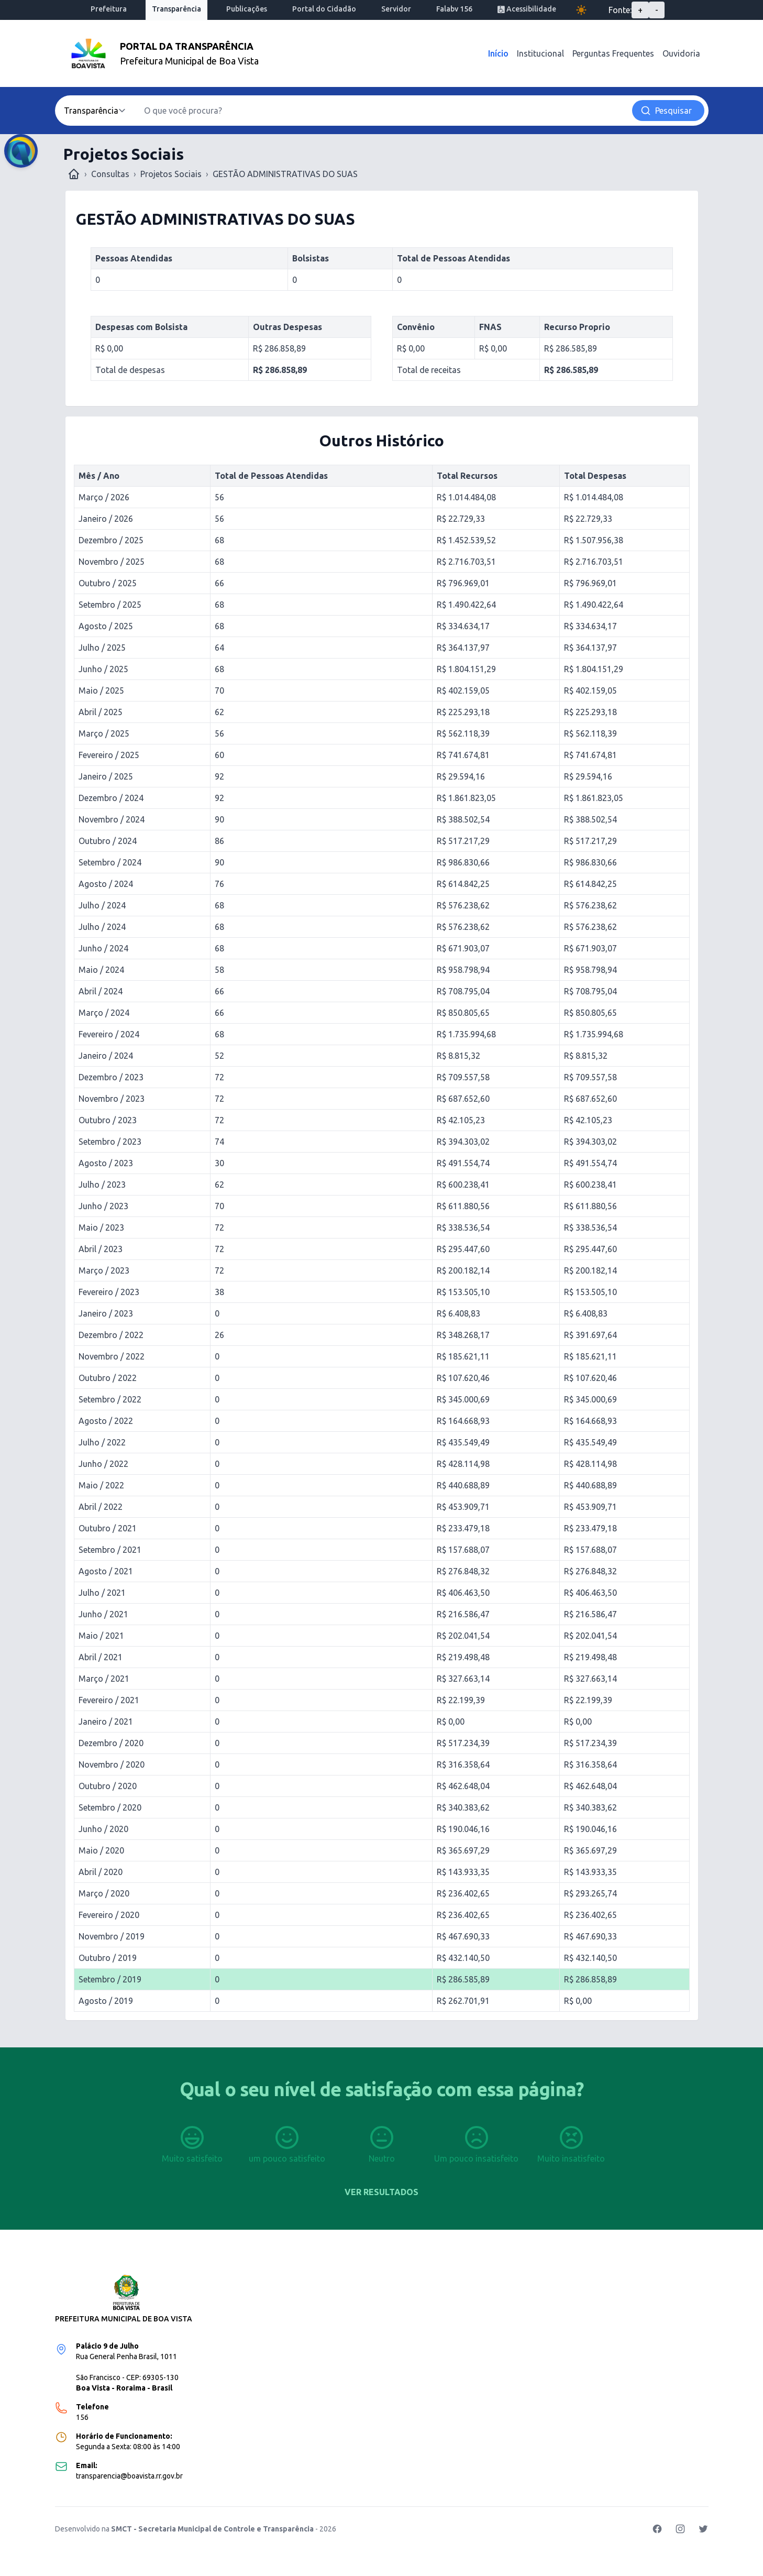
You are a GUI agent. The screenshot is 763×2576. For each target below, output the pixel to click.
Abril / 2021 (101, 1657)
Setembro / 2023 (110, 1141)
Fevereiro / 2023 (109, 1292)
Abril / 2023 (101, 1249)
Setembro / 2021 (110, 1549)
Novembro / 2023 (112, 1098)
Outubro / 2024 (108, 841)
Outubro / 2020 (108, 1786)
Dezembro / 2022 (111, 1335)
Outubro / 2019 (108, 1958)
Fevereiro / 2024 (109, 1034)
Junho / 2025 (103, 669)
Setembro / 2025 (110, 604)
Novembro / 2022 (112, 1356)
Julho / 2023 (102, 1184)
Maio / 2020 (101, 1850)
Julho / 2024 (102, 905)
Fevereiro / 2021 (109, 1700)
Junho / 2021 (103, 1614)
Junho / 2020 (103, 1829)
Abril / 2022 (101, 1506)
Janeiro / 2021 (106, 1721)
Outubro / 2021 (108, 1528)
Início (498, 53)
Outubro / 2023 (108, 1120)
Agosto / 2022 (106, 1421)
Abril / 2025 (101, 712)
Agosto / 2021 (106, 1571)
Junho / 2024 (103, 948)
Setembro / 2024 (110, 862)
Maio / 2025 (101, 690)
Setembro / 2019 (110, 1979)
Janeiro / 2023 (106, 1313)
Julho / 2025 (102, 647)
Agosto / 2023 (106, 1163)
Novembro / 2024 (112, 819)
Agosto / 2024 (106, 884)
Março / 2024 (104, 1012)
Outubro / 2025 (108, 583)
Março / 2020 (104, 1893)
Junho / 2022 (103, 1463)
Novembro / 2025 (112, 561)
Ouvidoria (681, 53)
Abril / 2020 (101, 1872)
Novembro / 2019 (112, 1936)
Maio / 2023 (101, 1227)
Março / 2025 (104, 733)
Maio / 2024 (101, 969)
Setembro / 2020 (110, 1807)
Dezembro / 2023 (111, 1077)
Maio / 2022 (101, 1485)
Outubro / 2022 (108, 1378)
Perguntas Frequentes (613, 53)
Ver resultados (381, 2192)
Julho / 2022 (102, 1442)
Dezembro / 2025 (111, 540)
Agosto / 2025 (106, 626)
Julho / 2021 (102, 1592)
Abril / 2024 (101, 991)
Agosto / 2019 (106, 2000)
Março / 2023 (104, 1270)
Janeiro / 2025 (106, 776)
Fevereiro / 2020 (109, 1915)
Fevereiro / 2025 (109, 755)
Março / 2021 (104, 1678)
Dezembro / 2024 (111, 798)
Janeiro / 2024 (106, 1055)
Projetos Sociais (171, 174)
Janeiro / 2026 (106, 518)
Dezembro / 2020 (111, 1743)
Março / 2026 (104, 497)
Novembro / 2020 (112, 1764)
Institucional (540, 53)
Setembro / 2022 (110, 1399)
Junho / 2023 (103, 1206)
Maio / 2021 (101, 1635)
